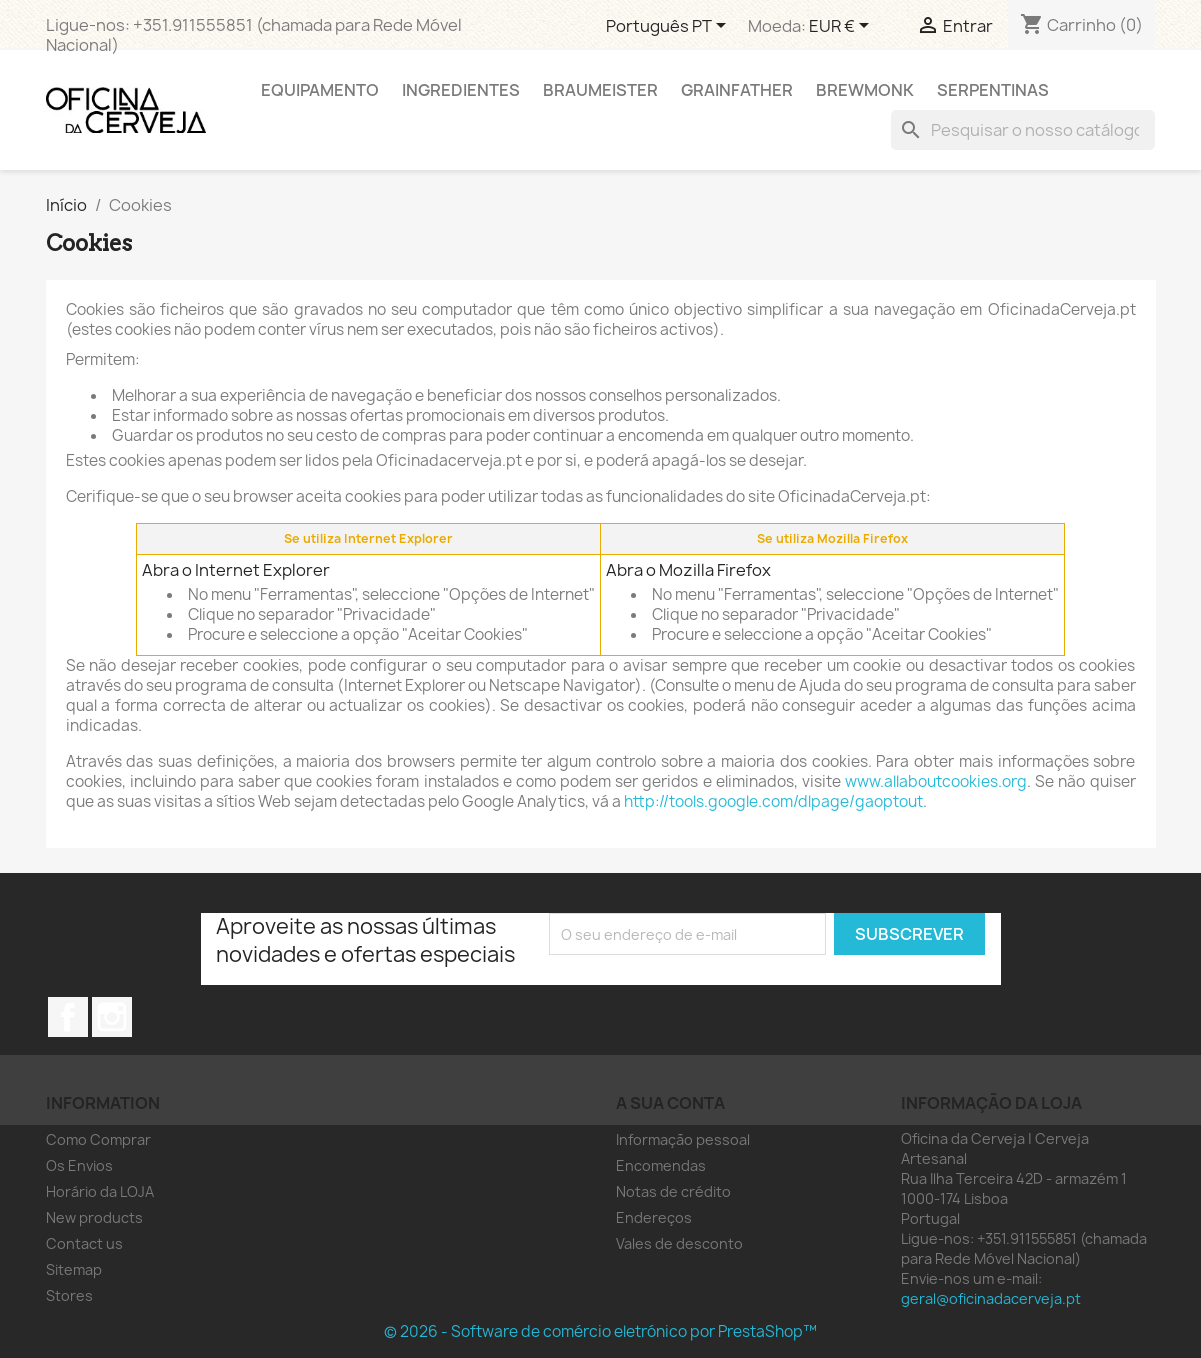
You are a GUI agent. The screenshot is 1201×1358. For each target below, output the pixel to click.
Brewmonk (865, 90)
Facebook (68, 1017)
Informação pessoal (683, 1139)
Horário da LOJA (100, 1191)
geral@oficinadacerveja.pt (991, 1298)
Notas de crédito (673, 1191)
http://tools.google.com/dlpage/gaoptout (773, 801)
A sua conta (670, 1103)
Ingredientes (461, 90)
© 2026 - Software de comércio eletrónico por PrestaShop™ (600, 1331)
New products (94, 1217)
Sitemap (74, 1269)
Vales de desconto (679, 1243)
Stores (69, 1295)
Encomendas (661, 1165)
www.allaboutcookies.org (936, 781)
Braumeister (600, 90)
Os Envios (79, 1165)
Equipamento (320, 90)
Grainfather (737, 90)
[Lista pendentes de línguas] (669, 27)
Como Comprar (98, 1139)
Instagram (112, 1017)
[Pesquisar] (1023, 130)
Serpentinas (993, 90)
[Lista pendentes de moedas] (842, 27)
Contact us (84, 1243)
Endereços (654, 1217)
